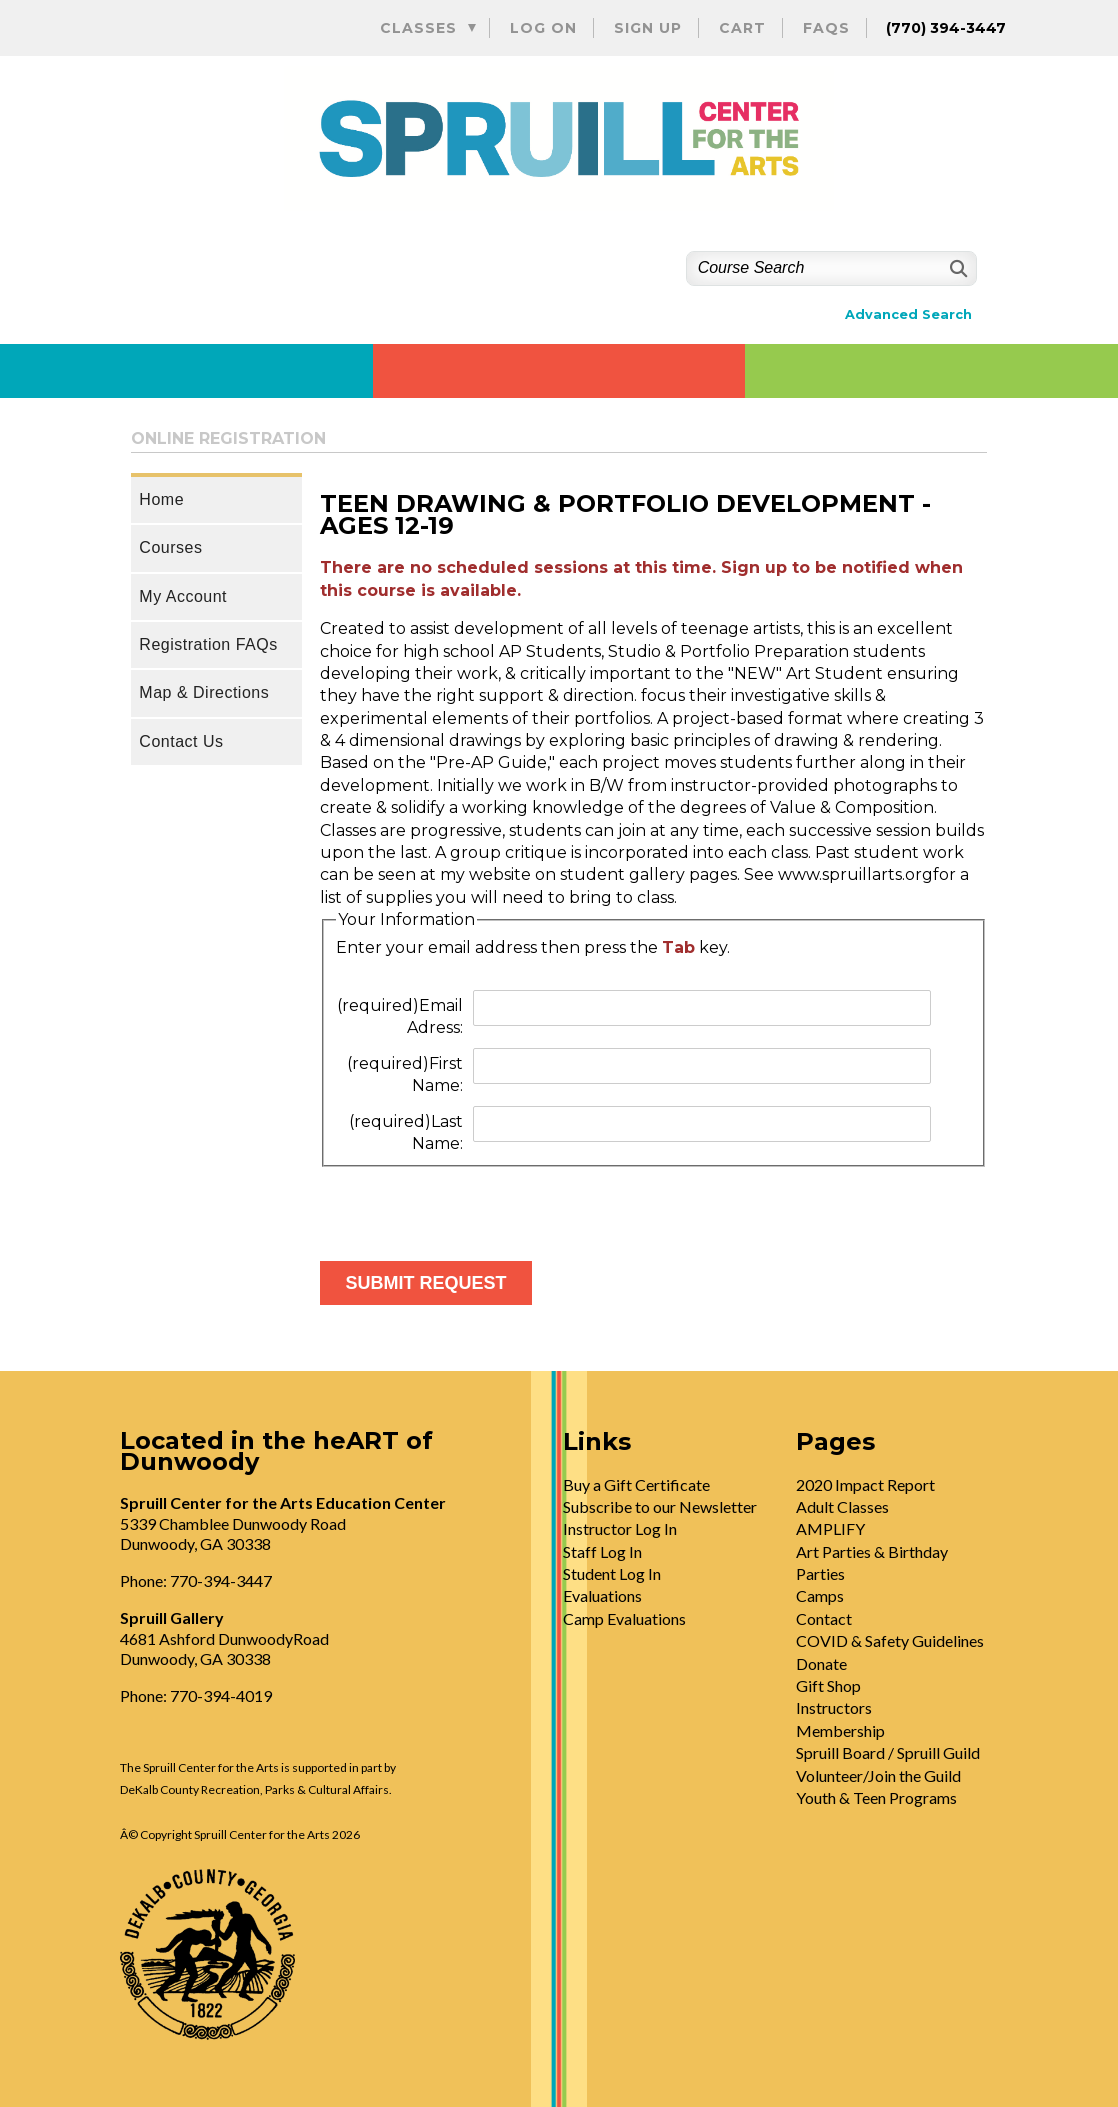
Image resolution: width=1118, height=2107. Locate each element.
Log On (543, 28)
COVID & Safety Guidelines (890, 1640)
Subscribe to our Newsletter (660, 1506)
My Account (183, 596)
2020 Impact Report (865, 1484)
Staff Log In (602, 1551)
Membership (840, 1730)
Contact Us (181, 741)
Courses (170, 547)
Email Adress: (400, 1016)
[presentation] (472, 1206)
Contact (824, 1618)
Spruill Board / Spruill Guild (888, 1752)
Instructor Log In (620, 1528)
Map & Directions (204, 692)
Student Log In (612, 1573)
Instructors (834, 1707)
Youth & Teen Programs (876, 1797)
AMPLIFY (830, 1528)
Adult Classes (842, 1506)
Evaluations (602, 1595)
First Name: (405, 1074)
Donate (821, 1663)
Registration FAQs (208, 644)
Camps (820, 1595)
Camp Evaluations (624, 1618)
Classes (418, 28)
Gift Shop (828, 1685)
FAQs (826, 28)
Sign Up (648, 28)
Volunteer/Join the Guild (878, 1775)
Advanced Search (908, 314)
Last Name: (406, 1132)
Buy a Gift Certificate (636, 1484)
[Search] (956, 268)
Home (161, 499)
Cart (742, 28)
